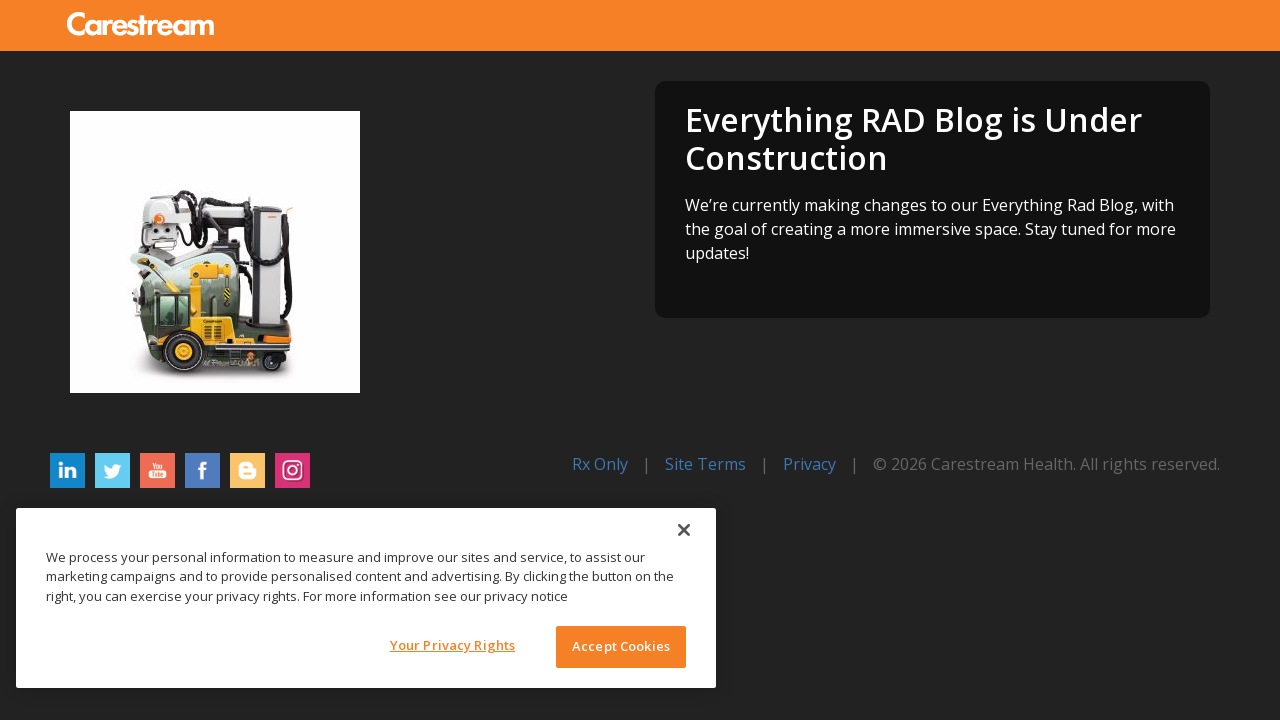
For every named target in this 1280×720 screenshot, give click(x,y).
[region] (366, 598)
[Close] (684, 530)
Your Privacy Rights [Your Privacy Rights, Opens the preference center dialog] (452, 645)
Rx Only (600, 464)
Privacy (809, 464)
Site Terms (705, 464)
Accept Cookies (621, 646)
